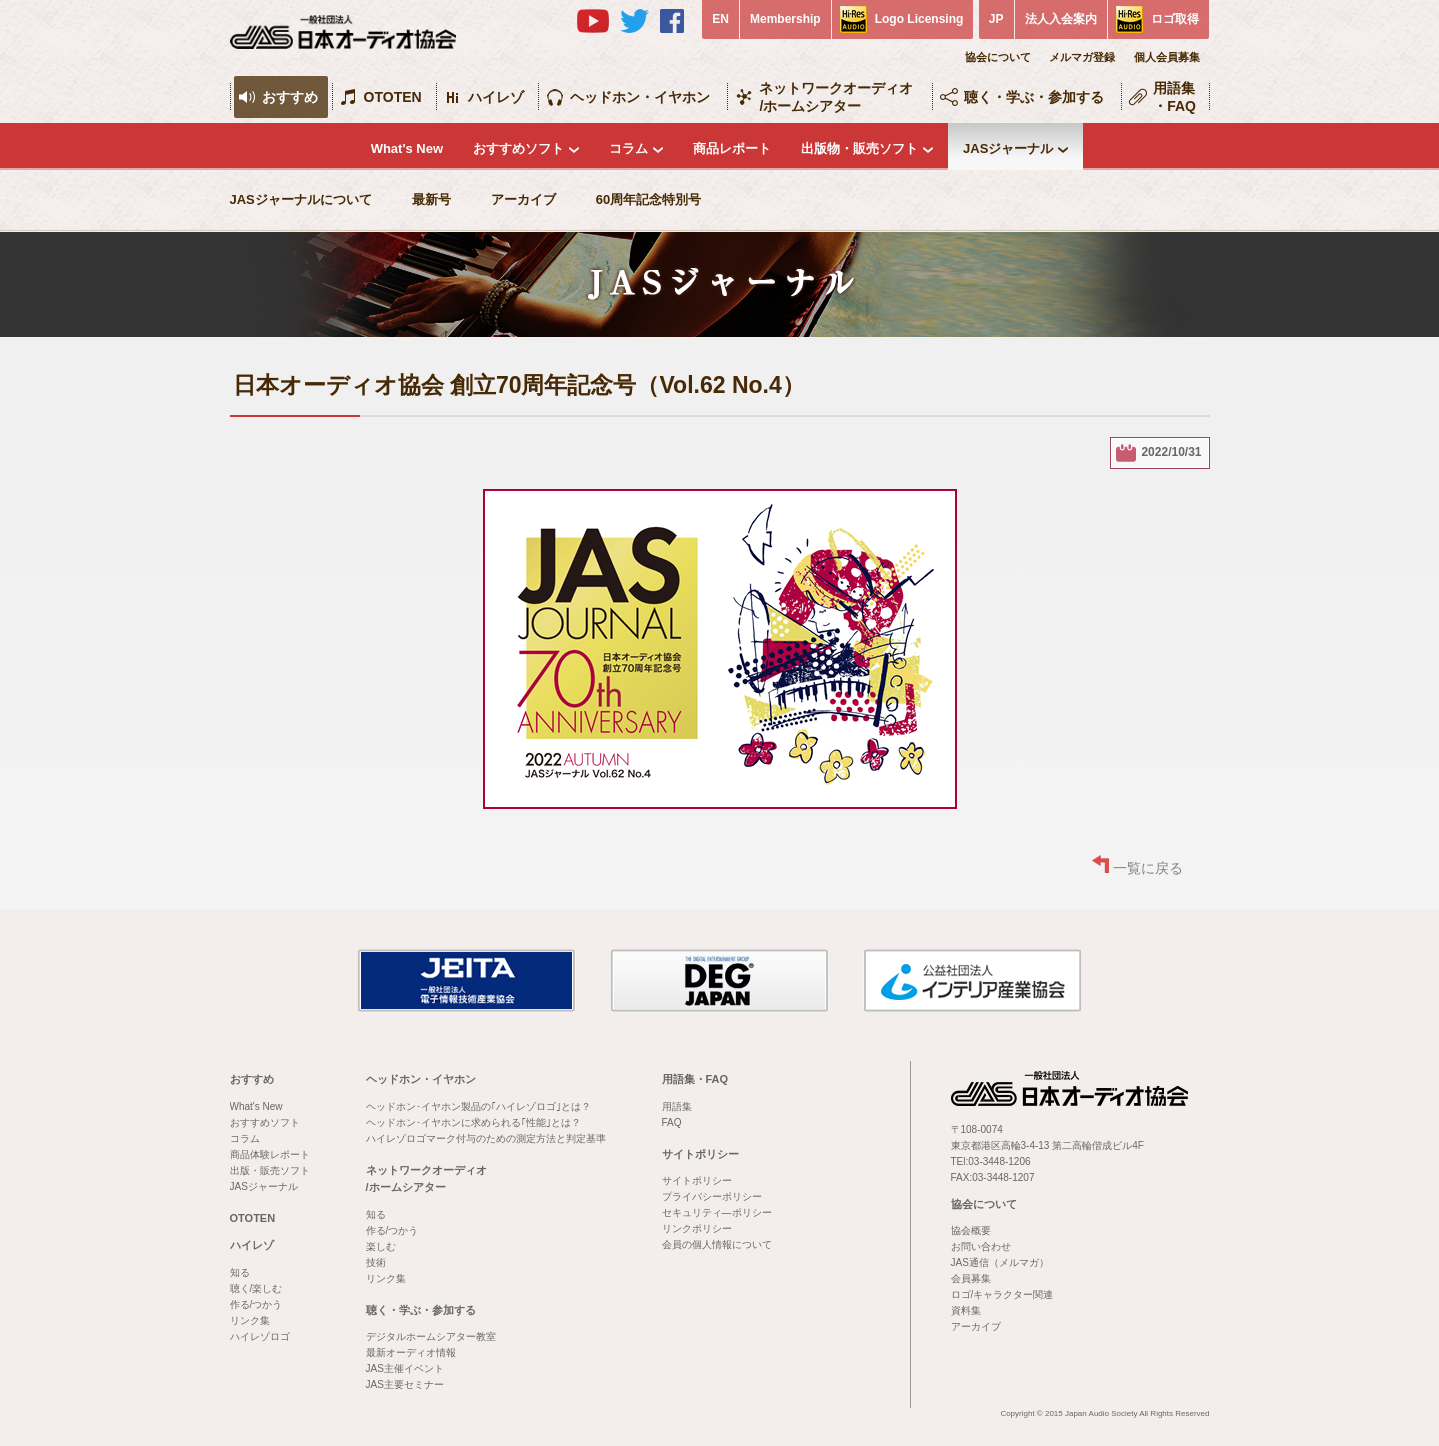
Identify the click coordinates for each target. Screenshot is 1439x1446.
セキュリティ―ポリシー (717, 1212)
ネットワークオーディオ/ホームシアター (836, 97)
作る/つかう (256, 1304)
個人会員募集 (1167, 57)
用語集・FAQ (1174, 97)
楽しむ (381, 1246)
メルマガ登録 (1082, 57)
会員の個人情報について (717, 1244)
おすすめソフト (518, 148)
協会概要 (971, 1230)
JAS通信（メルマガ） (1000, 1262)
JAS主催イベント (405, 1368)
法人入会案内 (1061, 19)
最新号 (431, 199)
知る (240, 1272)
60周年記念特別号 (648, 199)
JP (996, 19)
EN (720, 19)
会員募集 (971, 1278)
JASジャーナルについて (301, 199)
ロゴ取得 (1175, 19)
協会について (998, 57)
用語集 (677, 1106)
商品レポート (732, 148)
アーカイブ (523, 199)
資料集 (966, 1310)
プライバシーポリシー (712, 1196)
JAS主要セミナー (405, 1384)
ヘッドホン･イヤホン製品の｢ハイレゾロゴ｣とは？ (478, 1106)
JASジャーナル (1008, 148)
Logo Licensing (919, 19)
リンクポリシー (697, 1228)
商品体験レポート (270, 1154)
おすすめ (290, 97)
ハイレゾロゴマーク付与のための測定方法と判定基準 (486, 1138)
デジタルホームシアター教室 (431, 1336)
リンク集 (250, 1320)
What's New (407, 148)
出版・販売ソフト (270, 1170)
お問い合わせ (981, 1246)
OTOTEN (393, 97)
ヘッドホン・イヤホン (640, 97)
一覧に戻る (1148, 868)
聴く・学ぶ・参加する (1034, 97)
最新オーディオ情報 (411, 1352)
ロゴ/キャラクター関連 (1002, 1294)
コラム (628, 148)
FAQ (672, 1122)
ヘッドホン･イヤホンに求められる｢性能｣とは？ (473, 1122)
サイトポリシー (700, 1154)
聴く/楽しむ (256, 1288)
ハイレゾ (496, 97)
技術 (376, 1262)
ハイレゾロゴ (260, 1336)
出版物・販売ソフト (859, 148)
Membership (785, 19)
